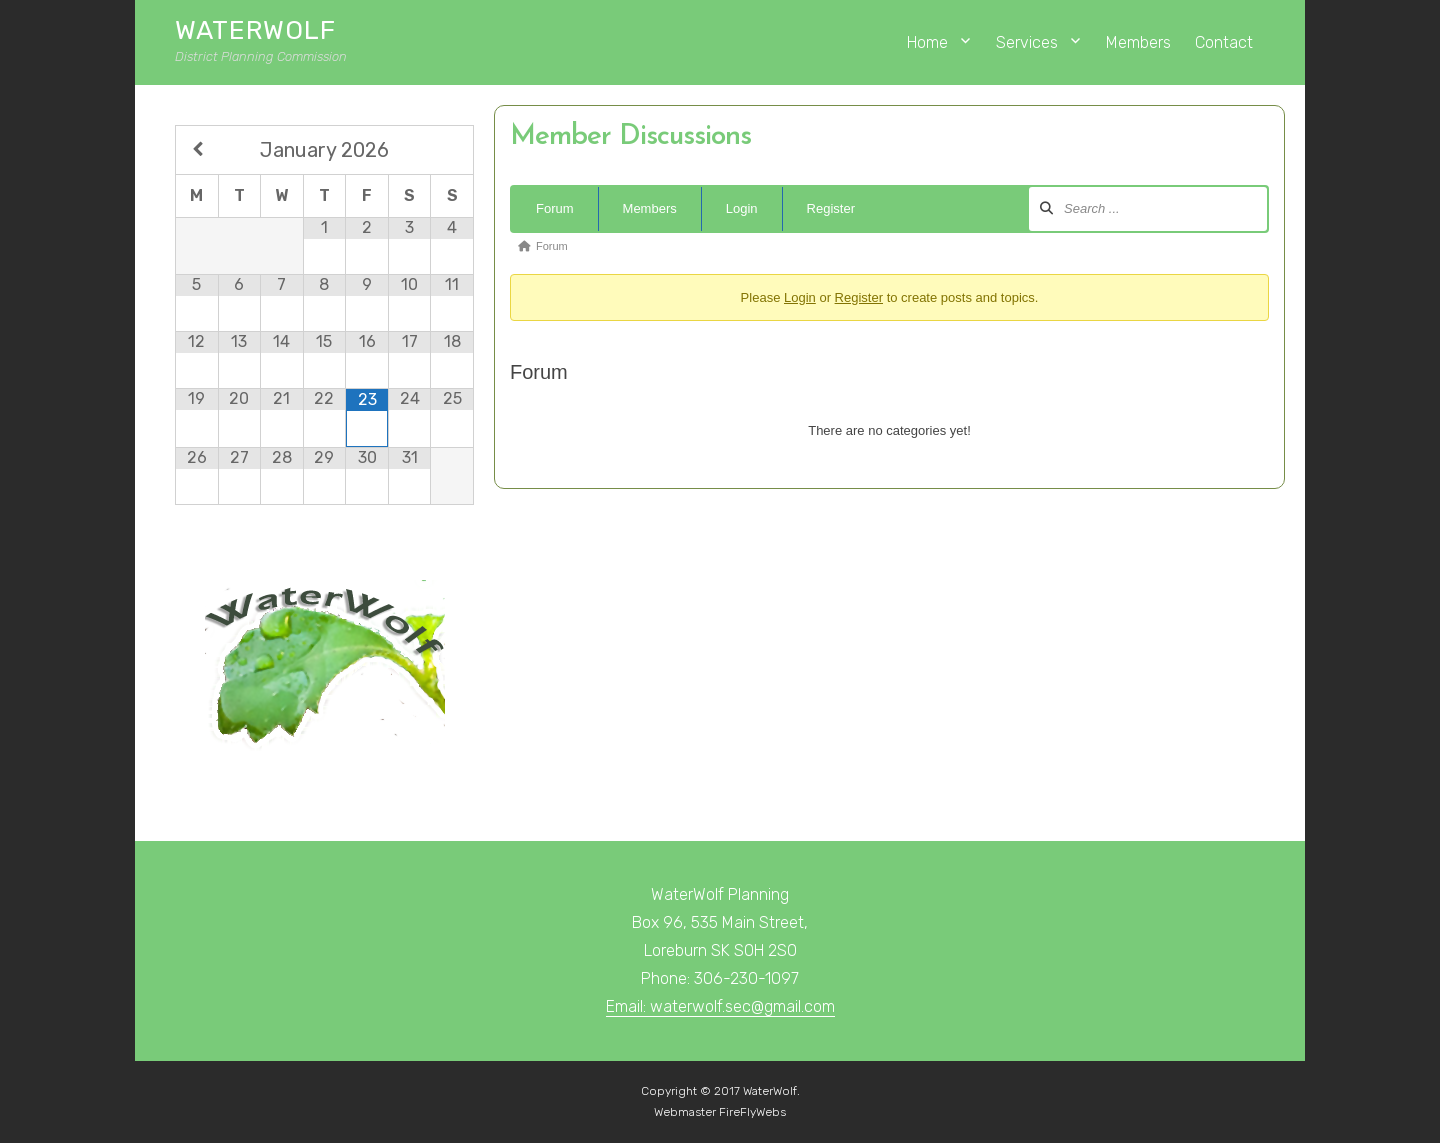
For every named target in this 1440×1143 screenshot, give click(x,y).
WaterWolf (255, 30)
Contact (1224, 42)
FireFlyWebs (752, 1112)
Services (1027, 42)
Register (831, 208)
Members (1138, 42)
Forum (555, 208)
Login (742, 208)
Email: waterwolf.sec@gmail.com (720, 1006)
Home (927, 42)
